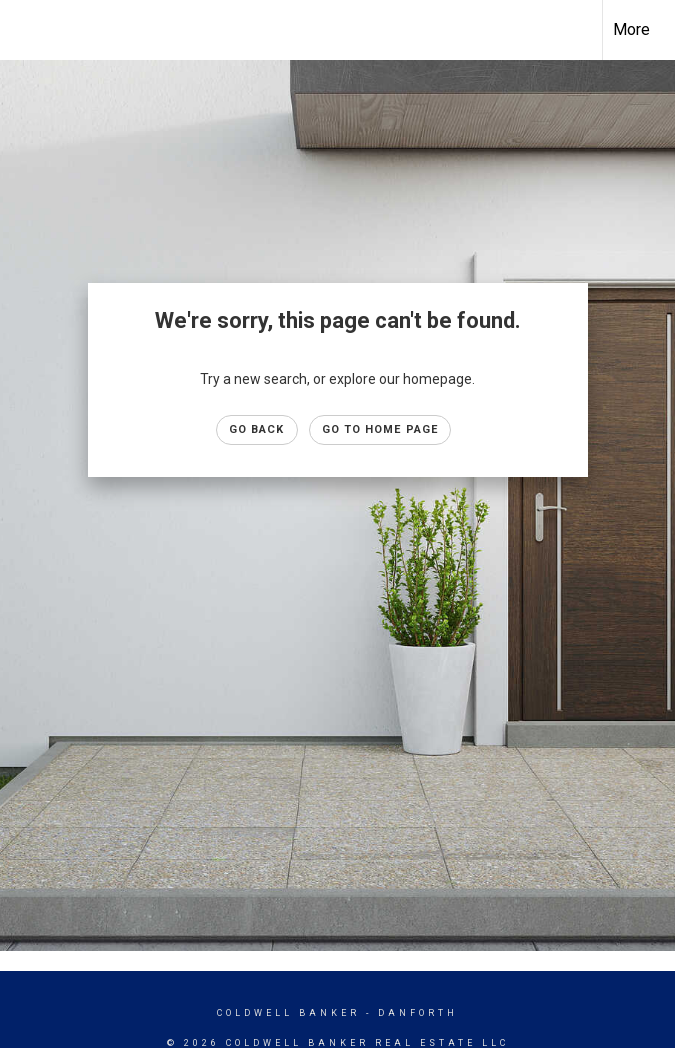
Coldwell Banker (288, 1013)
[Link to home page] (25, 30)
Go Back (257, 429)
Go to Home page (380, 429)
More (631, 29)
